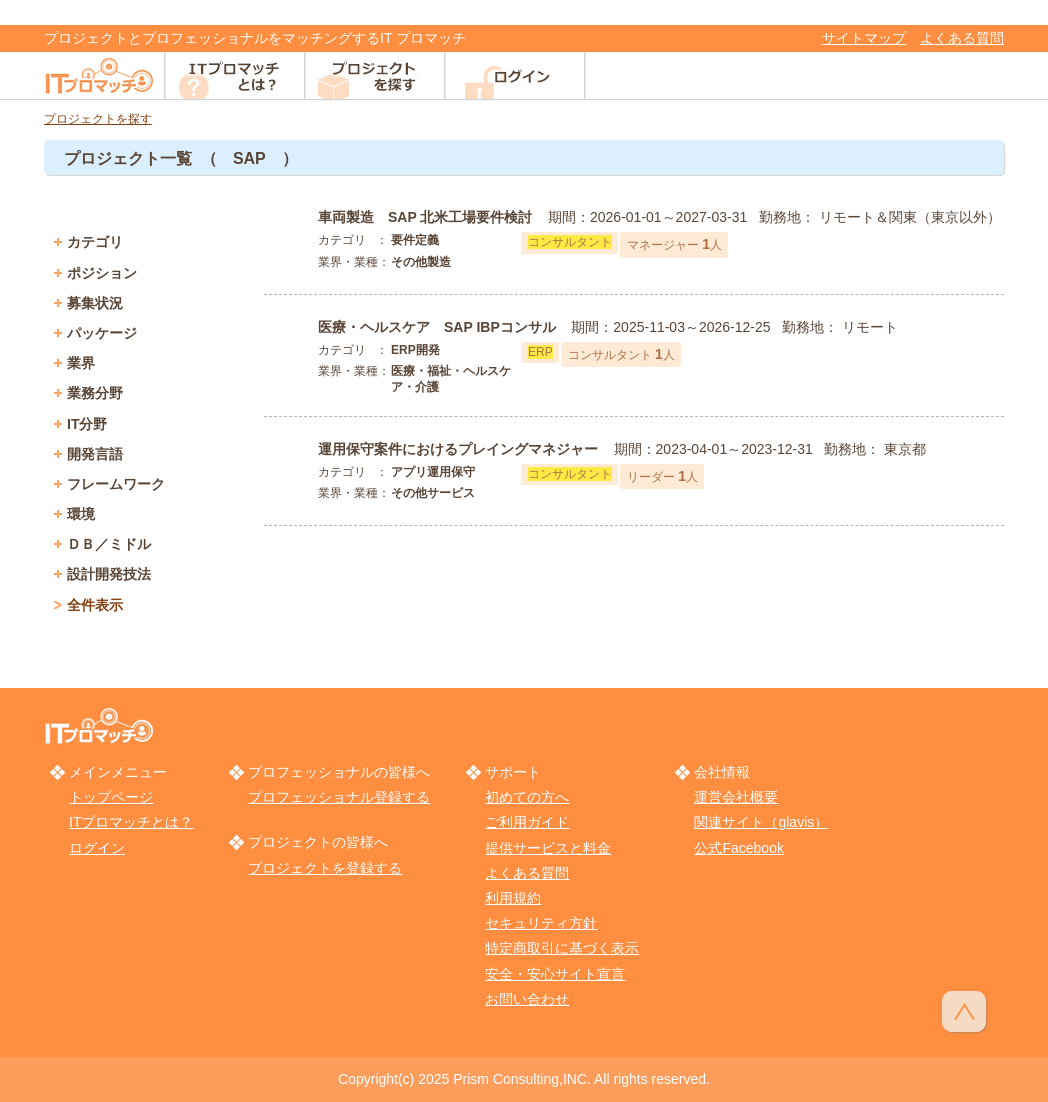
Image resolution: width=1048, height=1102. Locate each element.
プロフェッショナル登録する (339, 797)
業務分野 (95, 393)
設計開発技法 (109, 574)
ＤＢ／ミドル (109, 544)
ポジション (102, 273)
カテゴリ (95, 242)
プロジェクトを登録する (325, 868)
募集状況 (95, 303)
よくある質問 (962, 38)
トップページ (111, 797)
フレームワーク (116, 484)
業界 (81, 363)
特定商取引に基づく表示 (562, 948)
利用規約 (513, 898)
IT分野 (87, 424)
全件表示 (95, 605)
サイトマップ (864, 38)
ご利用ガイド (527, 822)
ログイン (97, 848)
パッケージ (102, 333)
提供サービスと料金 (548, 848)
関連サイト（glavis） (761, 822)
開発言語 (95, 454)
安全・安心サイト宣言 (555, 974)
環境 (81, 514)
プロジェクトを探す (98, 119)
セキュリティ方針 (541, 923)
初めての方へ (527, 797)
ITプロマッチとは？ (131, 822)
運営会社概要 (736, 797)
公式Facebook (738, 848)
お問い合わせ (527, 999)
